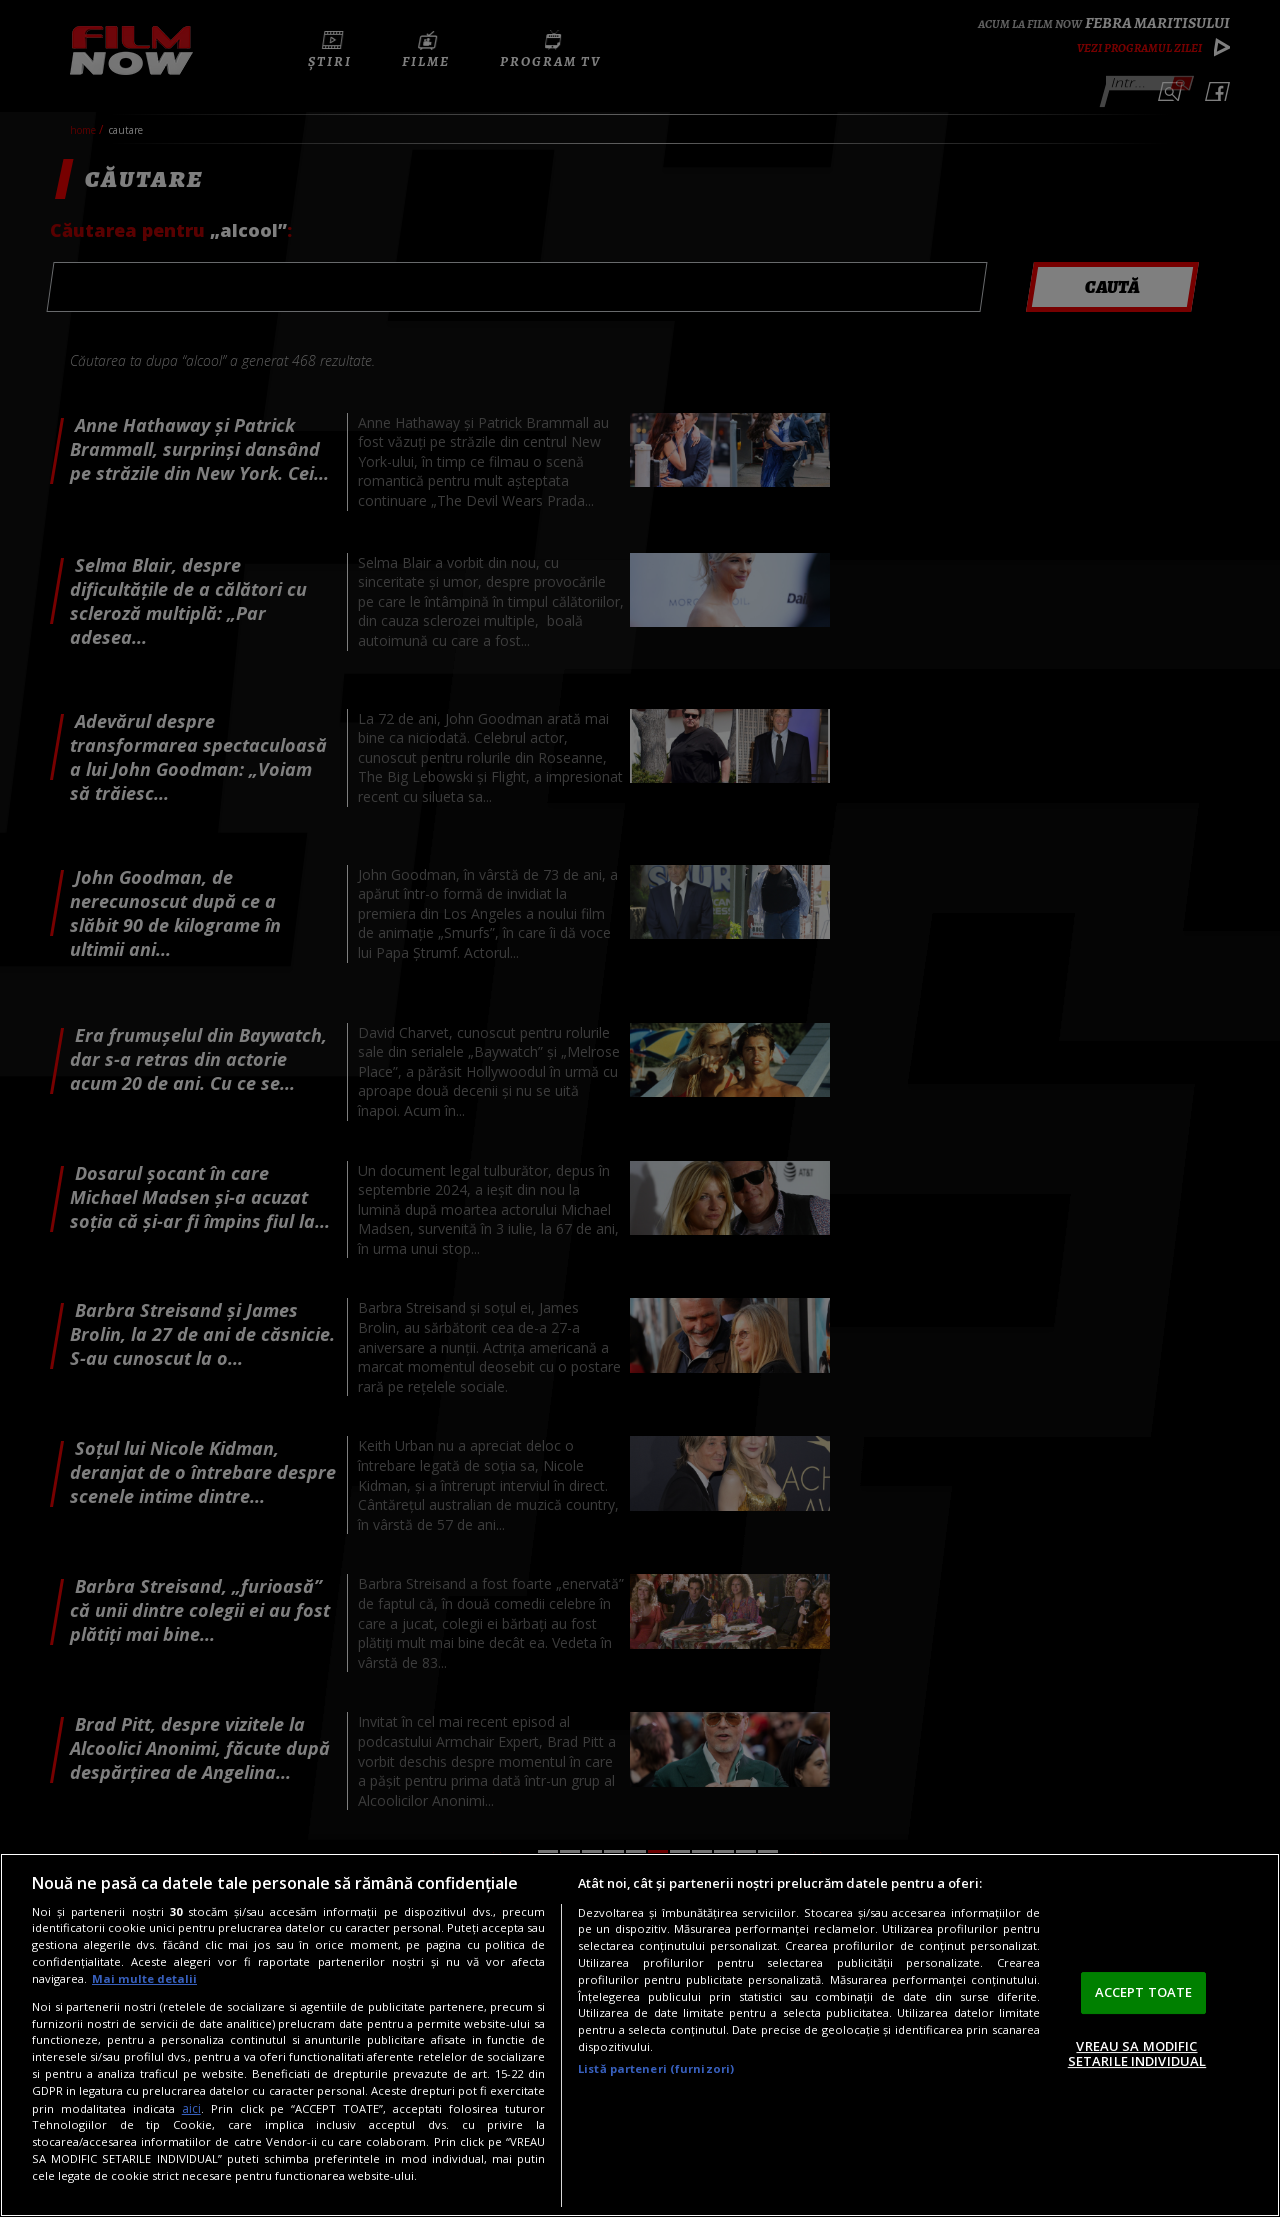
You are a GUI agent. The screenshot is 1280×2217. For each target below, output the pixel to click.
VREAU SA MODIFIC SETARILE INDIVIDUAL (1137, 2054)
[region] (640, 2035)
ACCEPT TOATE (1144, 1992)
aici (191, 2108)
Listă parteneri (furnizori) (656, 2068)
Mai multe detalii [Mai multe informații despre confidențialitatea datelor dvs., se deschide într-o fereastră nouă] (144, 1978)
